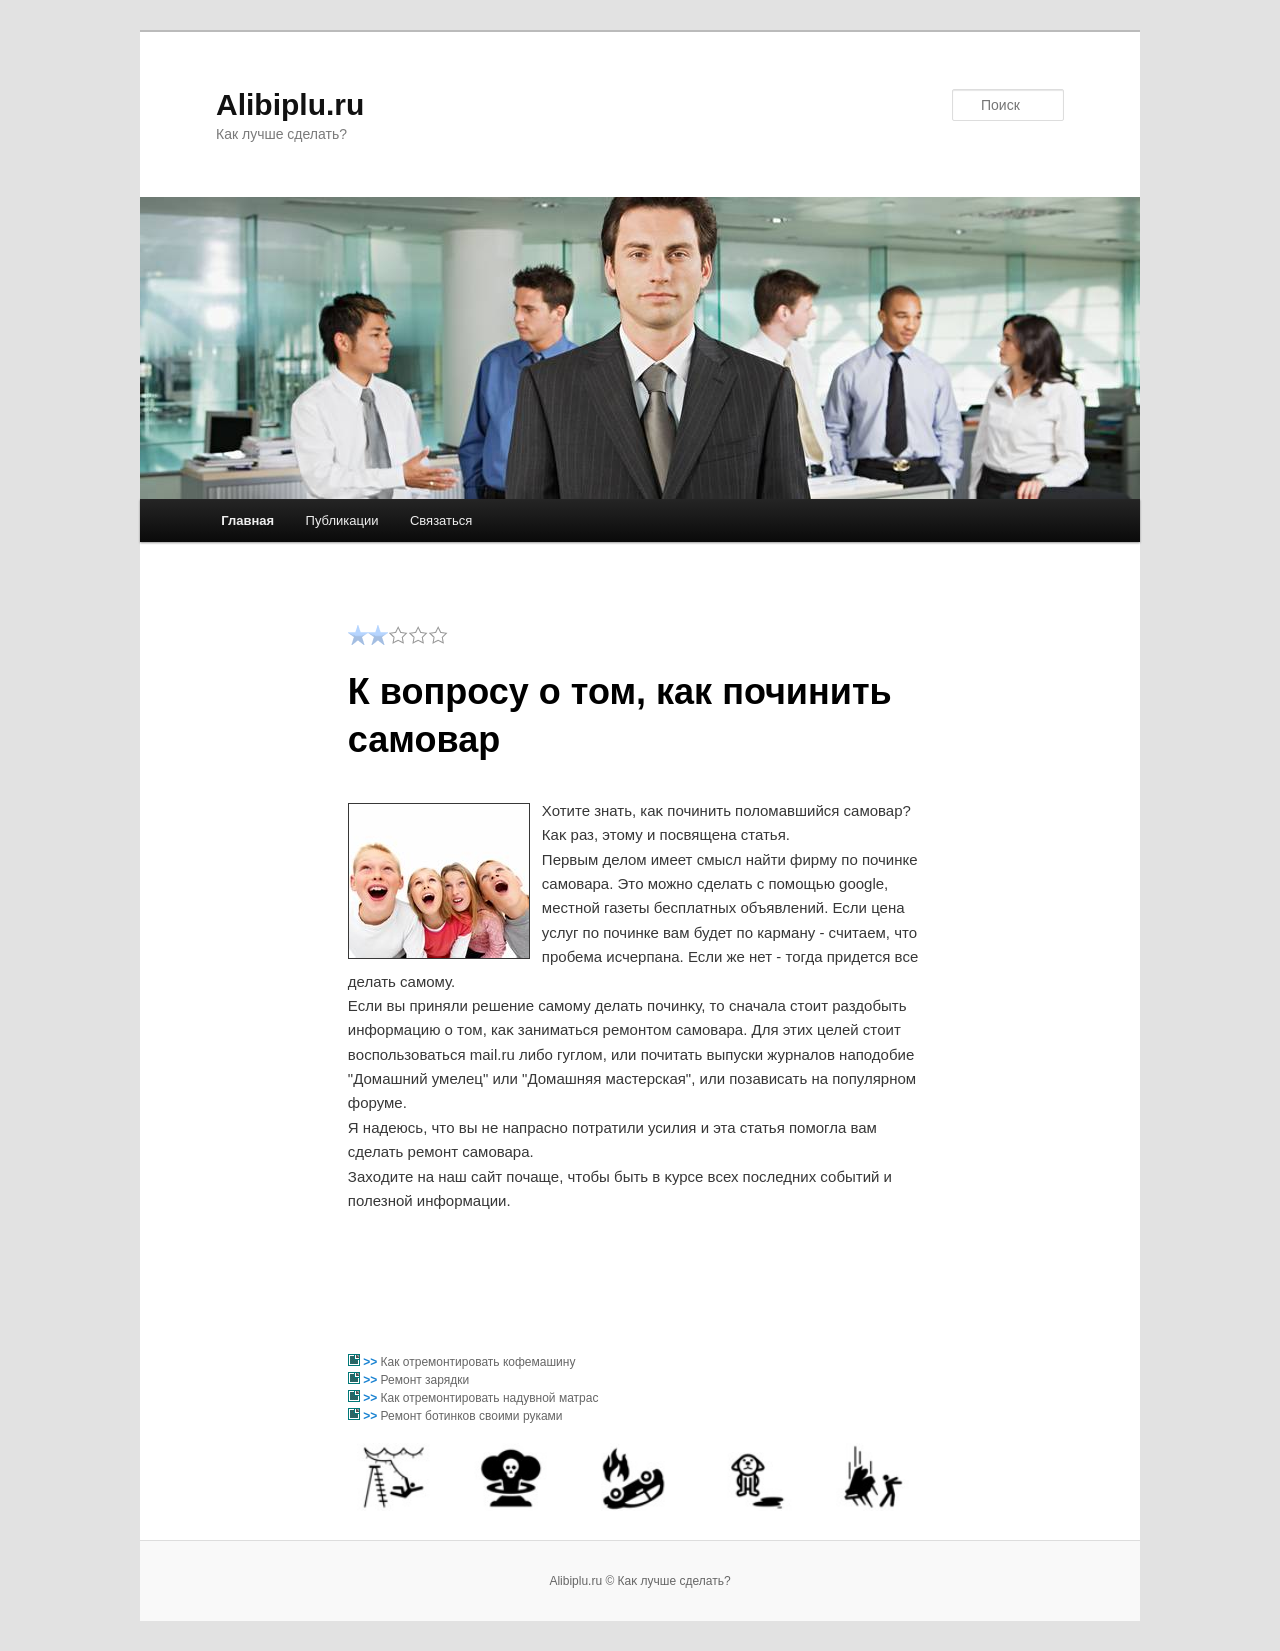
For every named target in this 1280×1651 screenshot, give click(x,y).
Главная (247, 520)
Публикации (342, 520)
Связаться (441, 520)
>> (371, 1362)
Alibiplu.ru (290, 104)
